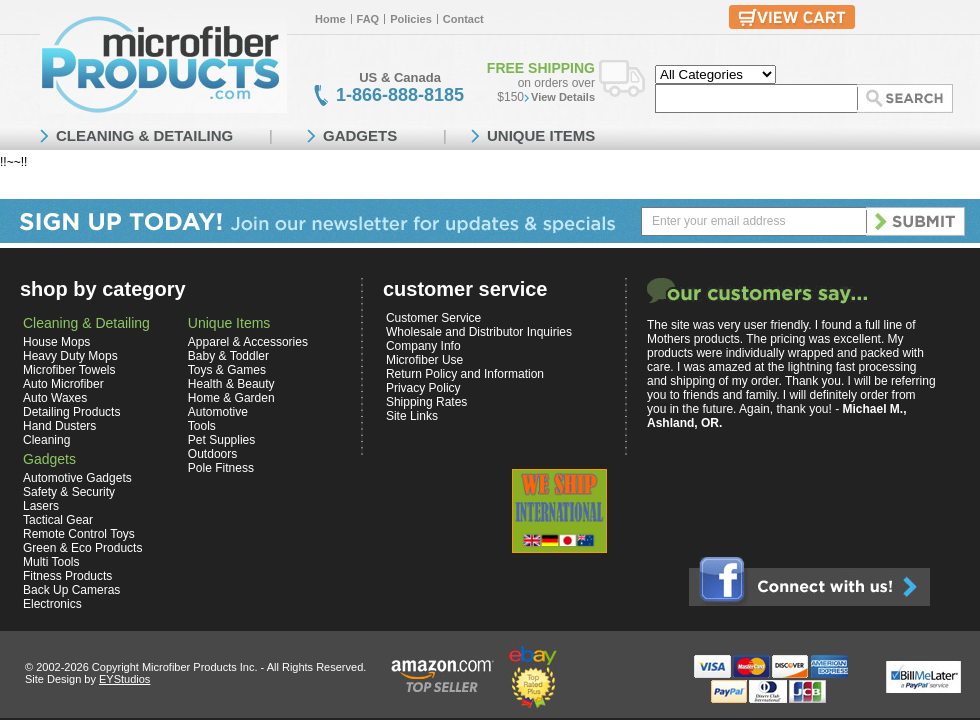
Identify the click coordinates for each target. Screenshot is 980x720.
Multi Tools (51, 562)
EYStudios (124, 679)
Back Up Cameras (71, 590)
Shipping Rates (426, 402)
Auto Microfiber (63, 384)
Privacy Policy (423, 388)
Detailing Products (71, 412)
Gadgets (49, 459)
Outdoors (212, 454)
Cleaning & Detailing (86, 323)
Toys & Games (227, 370)
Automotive (218, 412)
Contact (463, 19)
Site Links (412, 416)
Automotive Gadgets (77, 478)
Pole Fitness (221, 468)
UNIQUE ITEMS (541, 135)
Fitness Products (67, 576)
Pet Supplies (221, 440)
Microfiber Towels (69, 370)
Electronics (52, 604)
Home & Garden (231, 398)
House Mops (56, 342)
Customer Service (433, 318)
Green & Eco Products (82, 548)
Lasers (41, 506)
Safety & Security (69, 492)
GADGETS (360, 135)
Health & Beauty (231, 384)
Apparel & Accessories (248, 342)
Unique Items (229, 323)
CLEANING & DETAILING (144, 135)
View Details (563, 97)
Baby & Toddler (228, 356)
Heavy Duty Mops (70, 356)
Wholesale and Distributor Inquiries (479, 332)
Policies (411, 19)
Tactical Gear (58, 520)
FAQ (368, 19)
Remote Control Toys (79, 534)
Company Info (423, 346)
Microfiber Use (424, 360)
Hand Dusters (59, 426)
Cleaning (46, 440)
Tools (202, 426)
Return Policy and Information (465, 374)
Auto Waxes (55, 398)
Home (330, 19)
